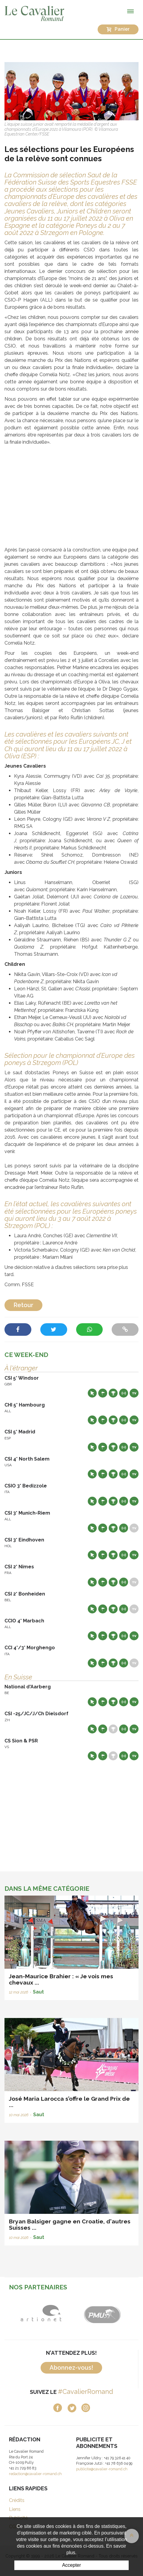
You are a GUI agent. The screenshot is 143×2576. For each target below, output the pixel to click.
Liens (15, 2509)
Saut (38, 1992)
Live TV (134, 1393)
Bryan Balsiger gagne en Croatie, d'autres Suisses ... (69, 2224)
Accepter (71, 2565)
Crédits (16, 2500)
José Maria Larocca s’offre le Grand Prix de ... (69, 2101)
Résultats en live (123, 1393)
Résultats (113, 1393)
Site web (92, 1393)
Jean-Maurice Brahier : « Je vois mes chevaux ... (61, 1979)
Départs (102, 1393)
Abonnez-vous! (71, 2367)
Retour (23, 1305)
